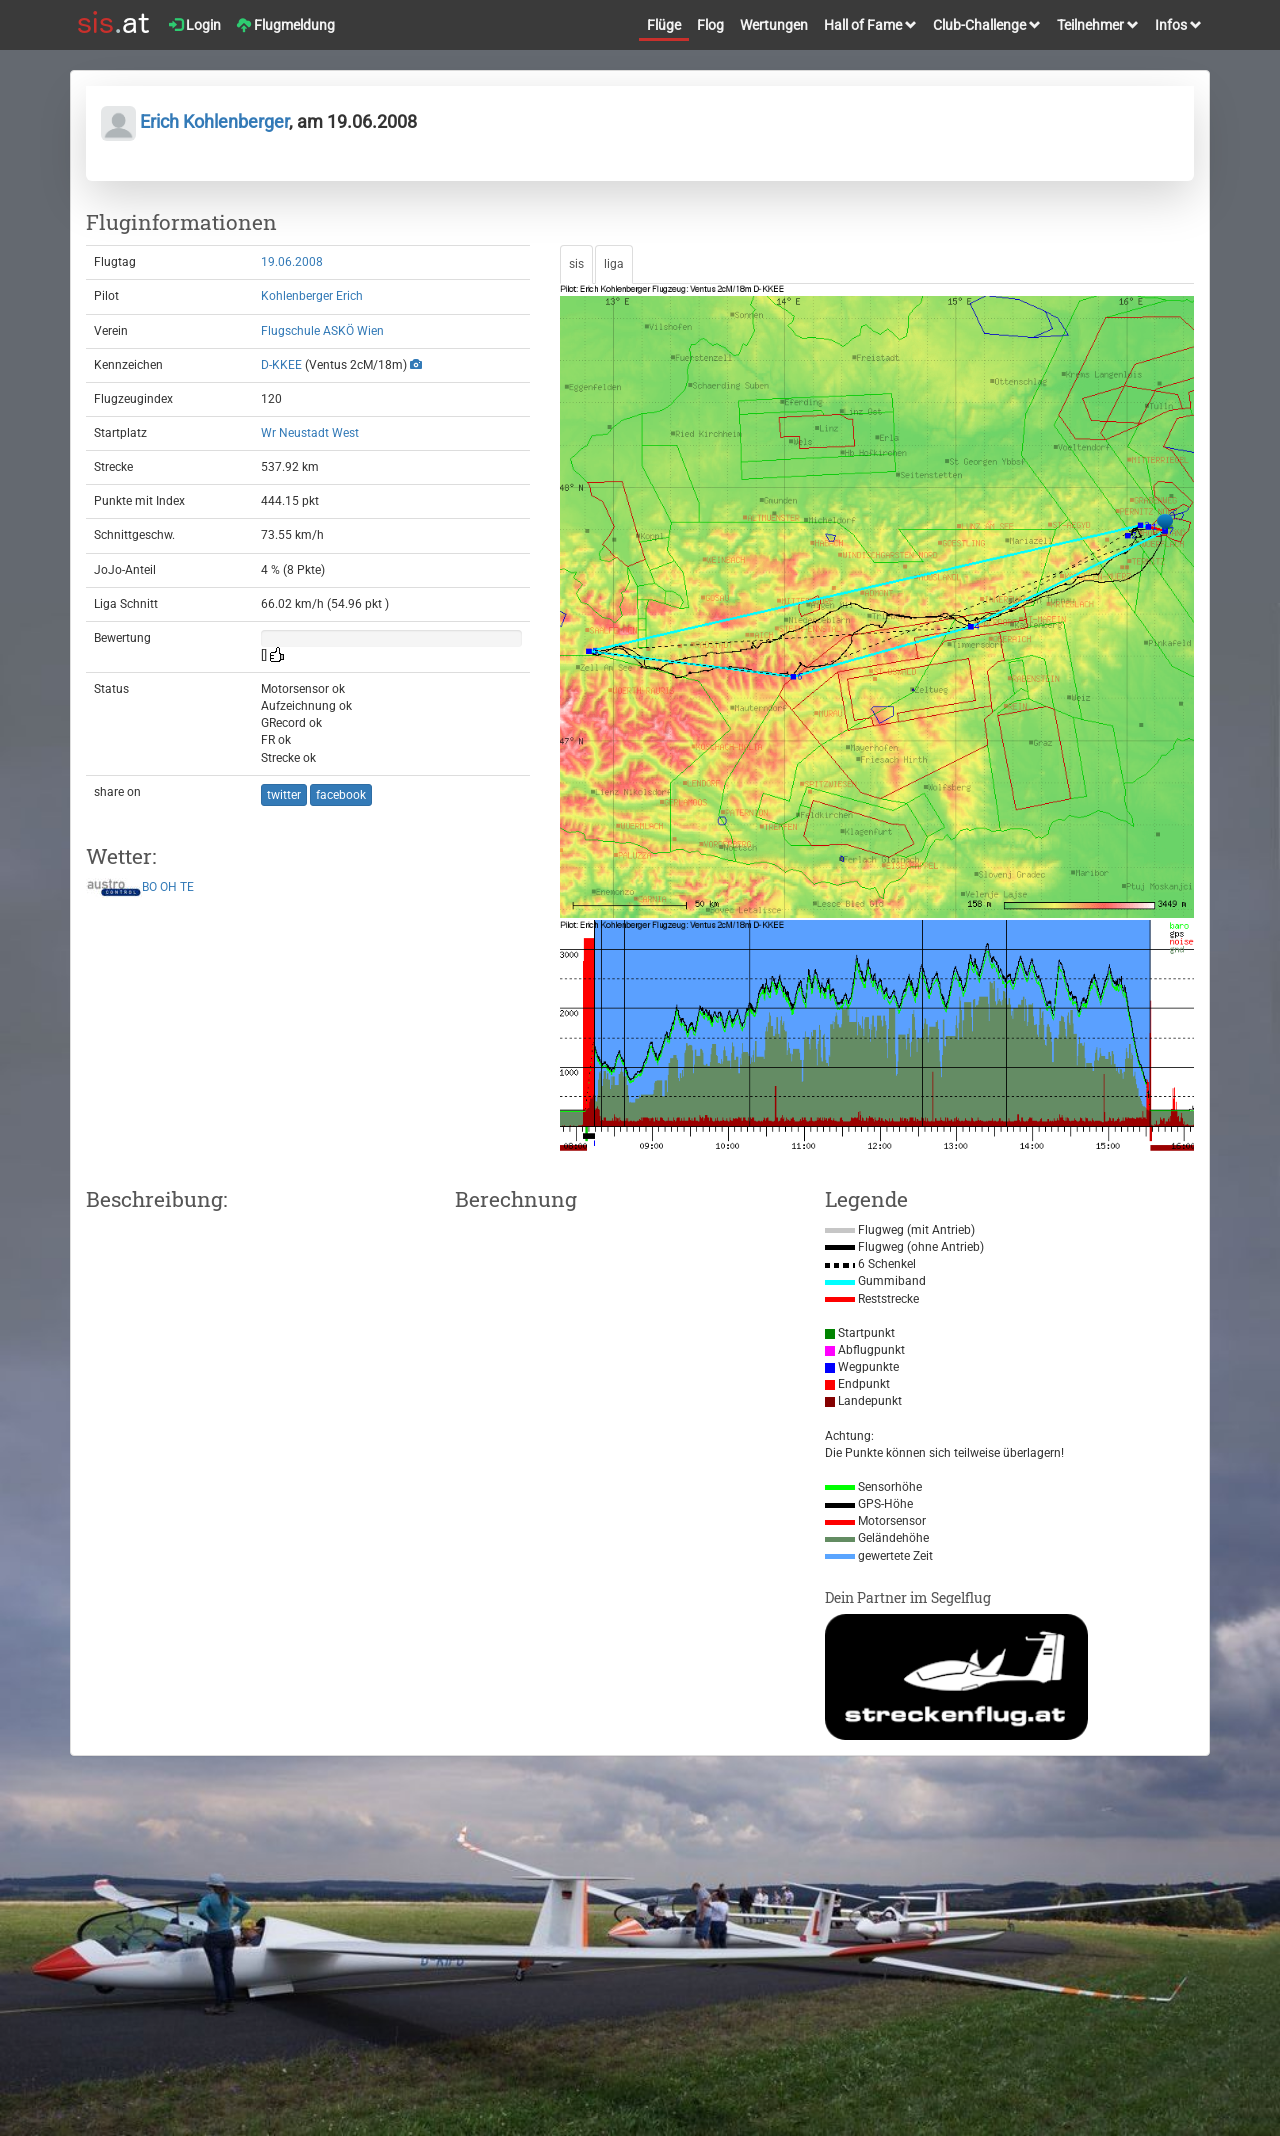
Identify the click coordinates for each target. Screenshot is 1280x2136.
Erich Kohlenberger (195, 121)
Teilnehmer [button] (1098, 25)
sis (576, 264)
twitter (284, 795)
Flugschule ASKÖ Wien (322, 331)
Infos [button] (1178, 25)
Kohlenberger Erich (312, 296)
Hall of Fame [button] (870, 25)
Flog (710, 25)
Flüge (664, 25)
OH (168, 888)
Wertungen (774, 25)
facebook (341, 795)
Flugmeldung (286, 25)
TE (187, 888)
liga (614, 264)
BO (149, 888)
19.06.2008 (292, 262)
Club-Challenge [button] (987, 25)
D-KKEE (281, 365)
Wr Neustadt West (310, 433)
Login (195, 25)
